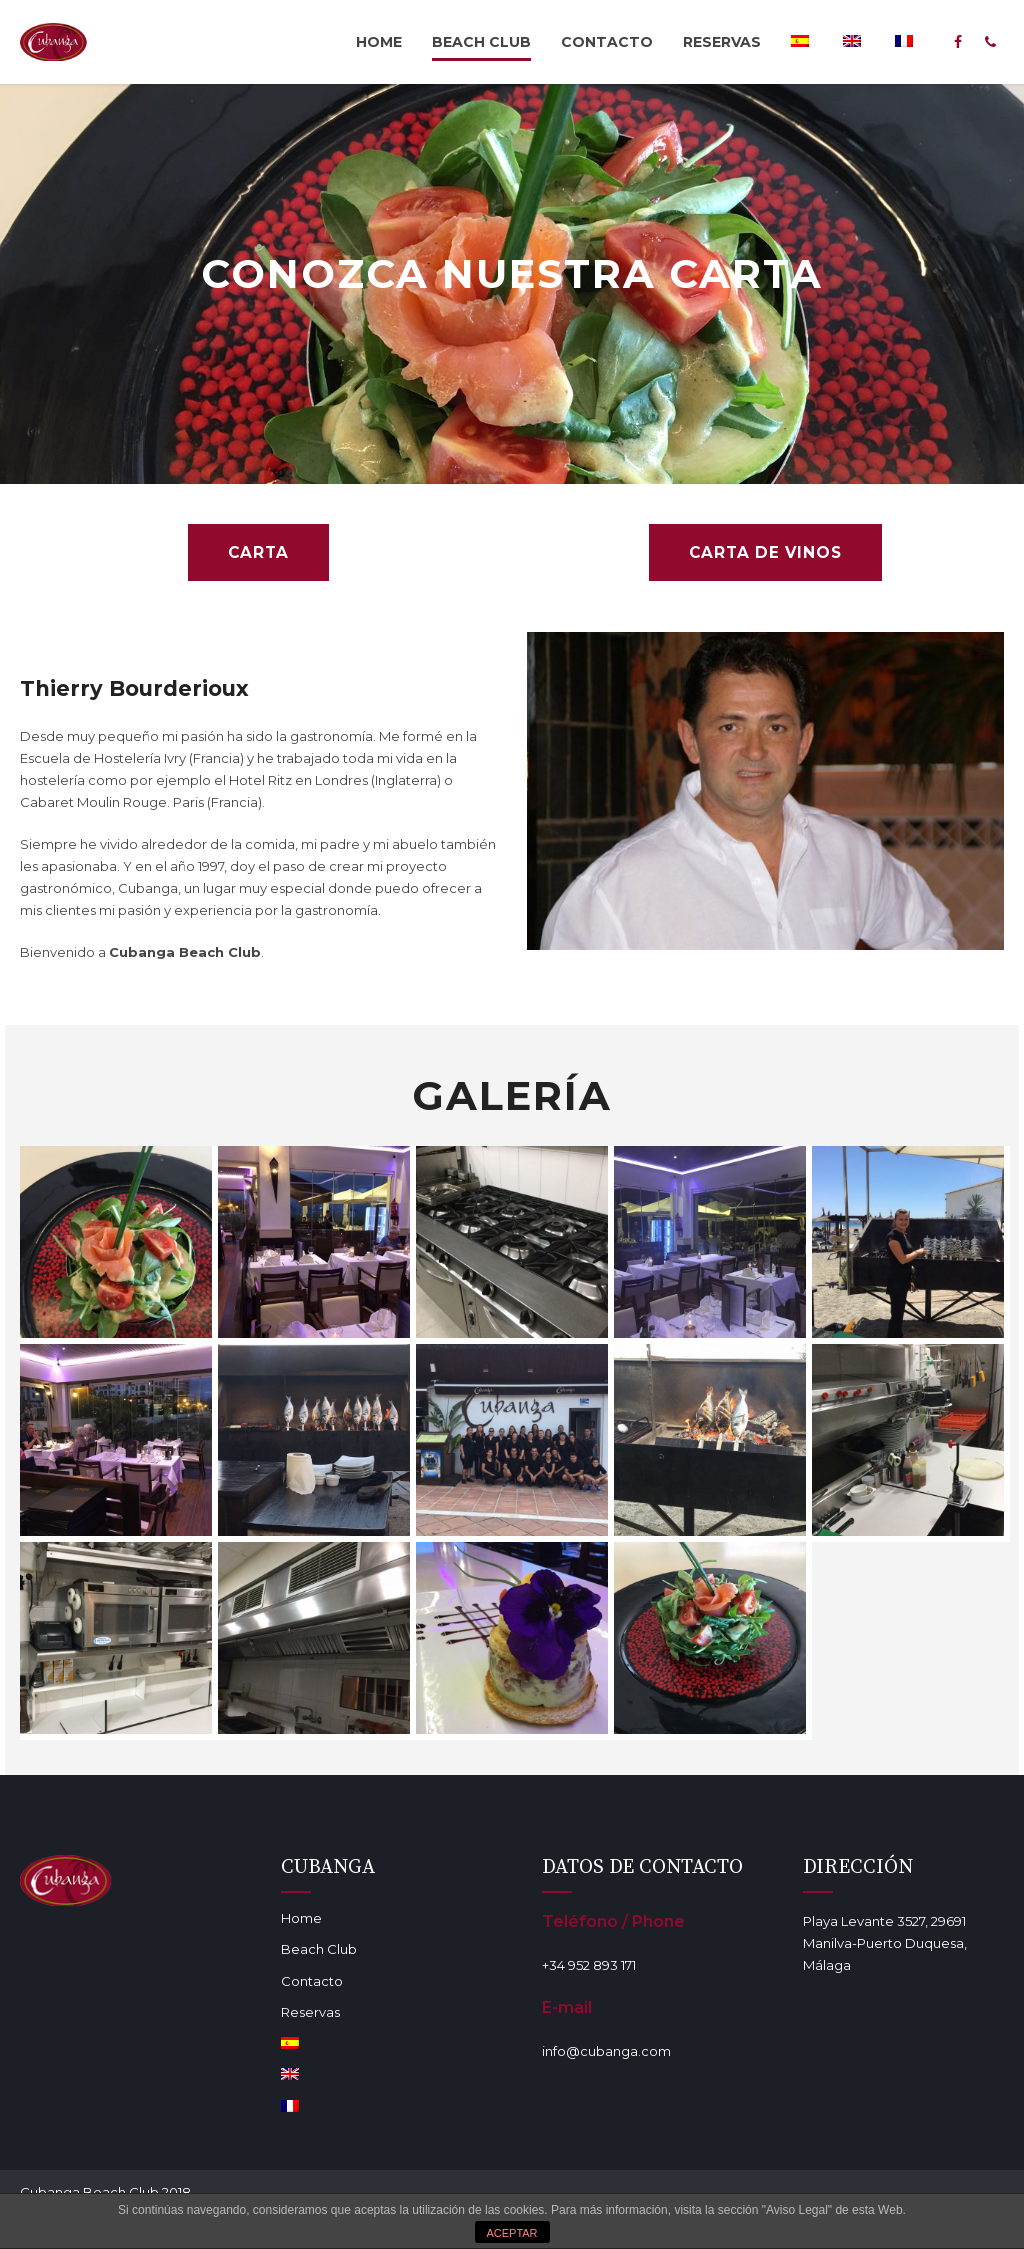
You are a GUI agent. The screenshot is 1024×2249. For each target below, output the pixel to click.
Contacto (607, 42)
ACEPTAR (511, 2233)
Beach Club (481, 42)
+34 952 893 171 (589, 1967)
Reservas (722, 42)
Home (379, 42)
